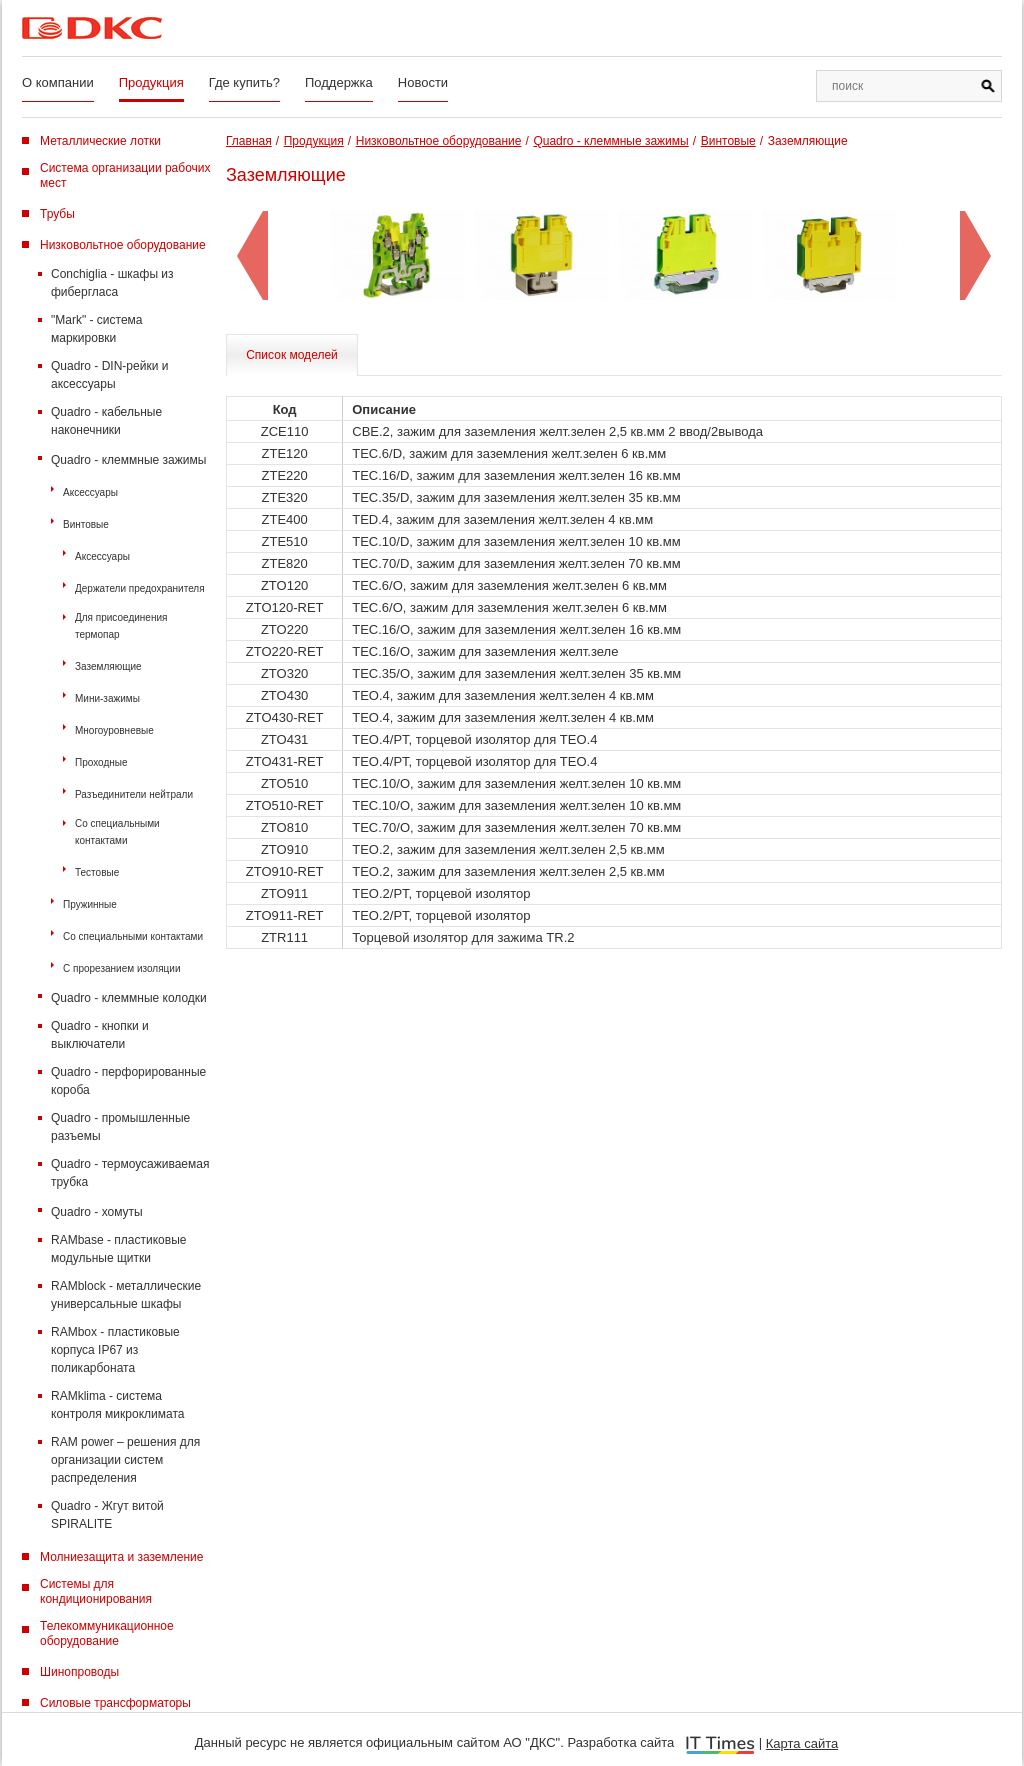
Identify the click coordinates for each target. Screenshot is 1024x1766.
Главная (249, 141)
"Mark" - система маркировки (97, 329)
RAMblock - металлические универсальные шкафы (126, 1295)
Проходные (101, 762)
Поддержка (339, 82)
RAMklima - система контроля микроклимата (117, 1405)
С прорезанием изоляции (121, 968)
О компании (58, 82)
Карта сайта (802, 1743)
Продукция (151, 82)
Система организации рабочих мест (125, 175)
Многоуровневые (114, 730)
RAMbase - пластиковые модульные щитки (118, 1249)
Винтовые (86, 524)
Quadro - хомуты (97, 1212)
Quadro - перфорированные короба (128, 1081)
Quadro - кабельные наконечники (106, 421)
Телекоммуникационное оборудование (107, 1633)
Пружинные (90, 904)
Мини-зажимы (107, 698)
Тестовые (97, 872)
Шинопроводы (79, 1672)
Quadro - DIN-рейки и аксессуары (109, 375)
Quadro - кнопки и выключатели (100, 1035)
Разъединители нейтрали (134, 794)
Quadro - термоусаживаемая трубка (130, 1173)
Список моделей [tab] (292, 355)
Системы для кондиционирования (96, 1591)
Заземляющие (108, 666)
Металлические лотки (100, 141)
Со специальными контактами (117, 832)
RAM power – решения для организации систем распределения (125, 1460)
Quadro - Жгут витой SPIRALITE (107, 1515)
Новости (423, 82)
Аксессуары (90, 492)
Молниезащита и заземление (121, 1557)
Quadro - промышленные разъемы (120, 1127)
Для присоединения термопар (121, 626)
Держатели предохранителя (140, 588)
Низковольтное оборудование (123, 245)
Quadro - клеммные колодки (129, 998)
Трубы (57, 214)
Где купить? (244, 82)
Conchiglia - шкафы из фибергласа (112, 283)
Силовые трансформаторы (115, 1703)
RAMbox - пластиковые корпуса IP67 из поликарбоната (115, 1350)
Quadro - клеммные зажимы (128, 460)
